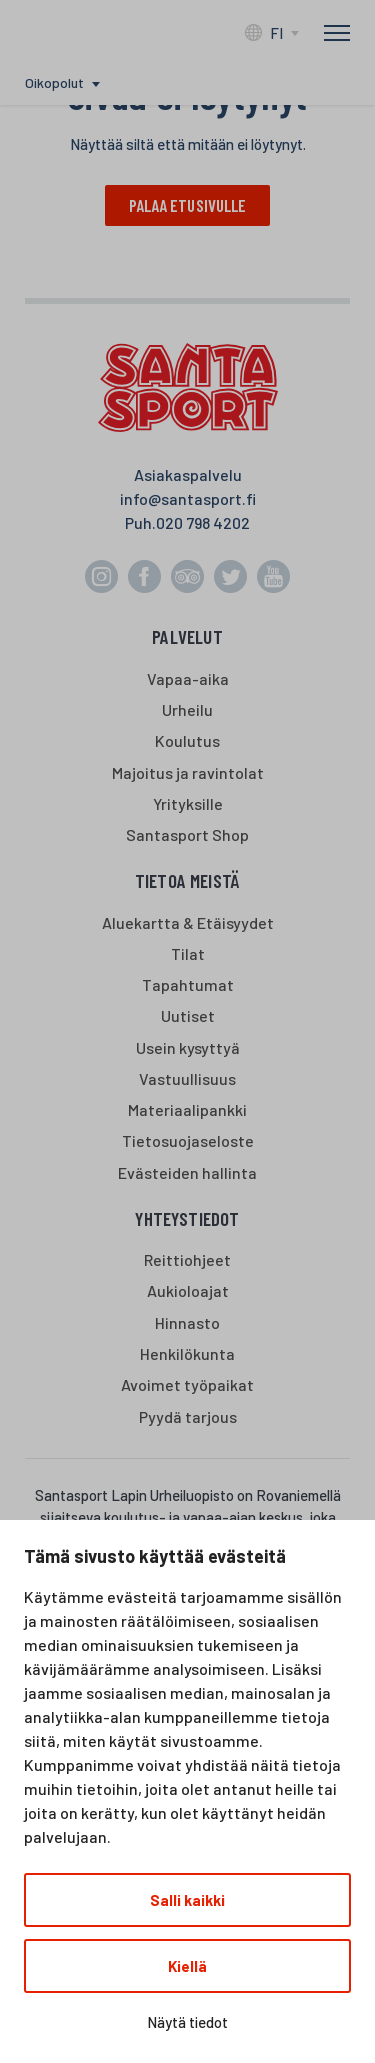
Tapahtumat (188, 984)
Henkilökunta (187, 1353)
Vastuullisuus (187, 1078)
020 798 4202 (203, 522)
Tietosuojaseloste (188, 1140)
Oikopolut (54, 82)
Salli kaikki (187, 1900)
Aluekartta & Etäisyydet (188, 922)
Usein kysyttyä (188, 1047)
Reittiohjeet (187, 1259)
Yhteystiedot (187, 1218)
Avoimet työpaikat (187, 1384)
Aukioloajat (188, 1290)
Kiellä (187, 1966)
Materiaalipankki (187, 1109)
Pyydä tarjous (188, 1416)
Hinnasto (187, 1322)
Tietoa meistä (187, 880)
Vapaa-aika (188, 678)
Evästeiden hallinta (187, 1172)
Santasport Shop (187, 834)
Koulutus (187, 740)
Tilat (188, 953)
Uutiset (188, 1015)
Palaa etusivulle (188, 205)
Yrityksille (188, 803)
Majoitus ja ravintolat (188, 772)
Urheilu (187, 709)
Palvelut (187, 636)
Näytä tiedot (187, 2022)
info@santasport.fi (188, 498)
